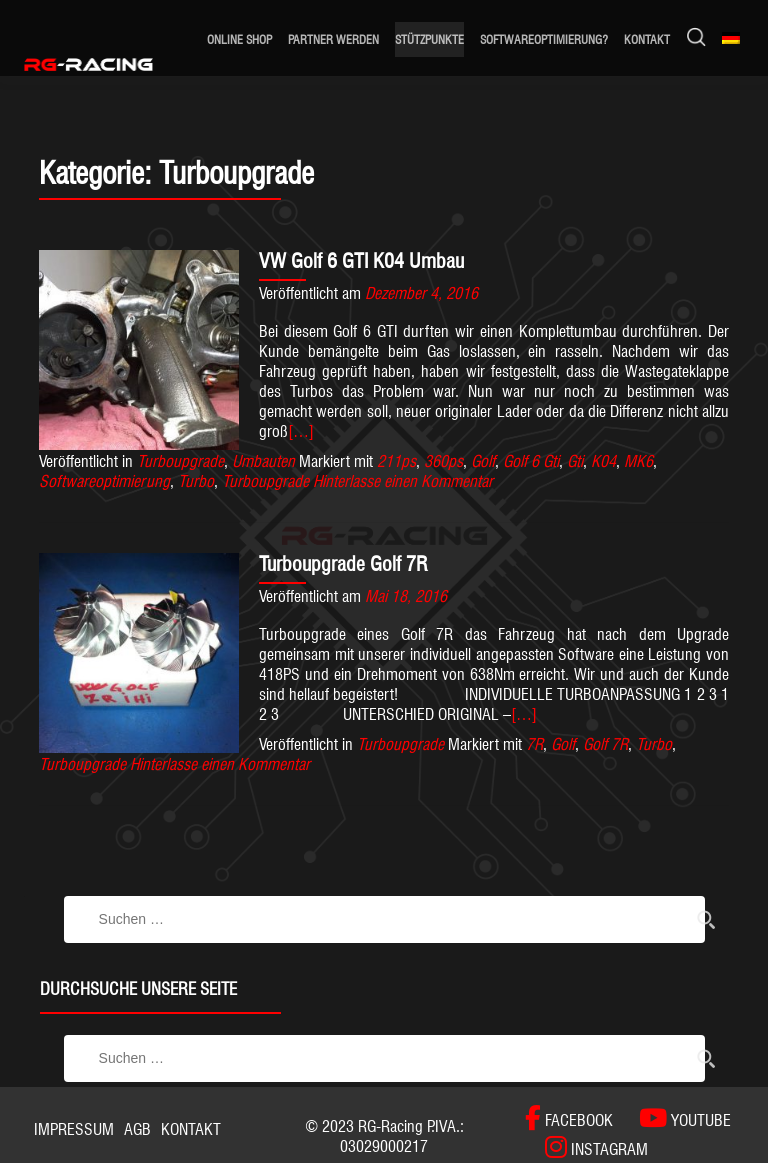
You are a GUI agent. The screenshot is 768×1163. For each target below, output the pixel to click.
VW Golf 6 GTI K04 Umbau (361, 261)
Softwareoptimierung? (544, 39)
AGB (137, 1129)
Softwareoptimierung (104, 481)
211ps (396, 461)
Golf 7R (605, 744)
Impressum (74, 1129)
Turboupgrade (180, 461)
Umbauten (263, 461)
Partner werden (333, 39)
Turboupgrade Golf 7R (343, 564)
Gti (575, 461)
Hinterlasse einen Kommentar (403, 481)
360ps (443, 461)
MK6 (638, 461)
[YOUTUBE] (675, 1118)
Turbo (196, 481)
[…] (301, 431)
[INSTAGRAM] (586, 1147)
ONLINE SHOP (239, 39)
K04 (603, 461)
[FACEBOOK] (569, 1118)
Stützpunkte (429, 39)
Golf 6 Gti (531, 461)
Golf (483, 461)
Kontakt (647, 39)
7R (534, 744)
